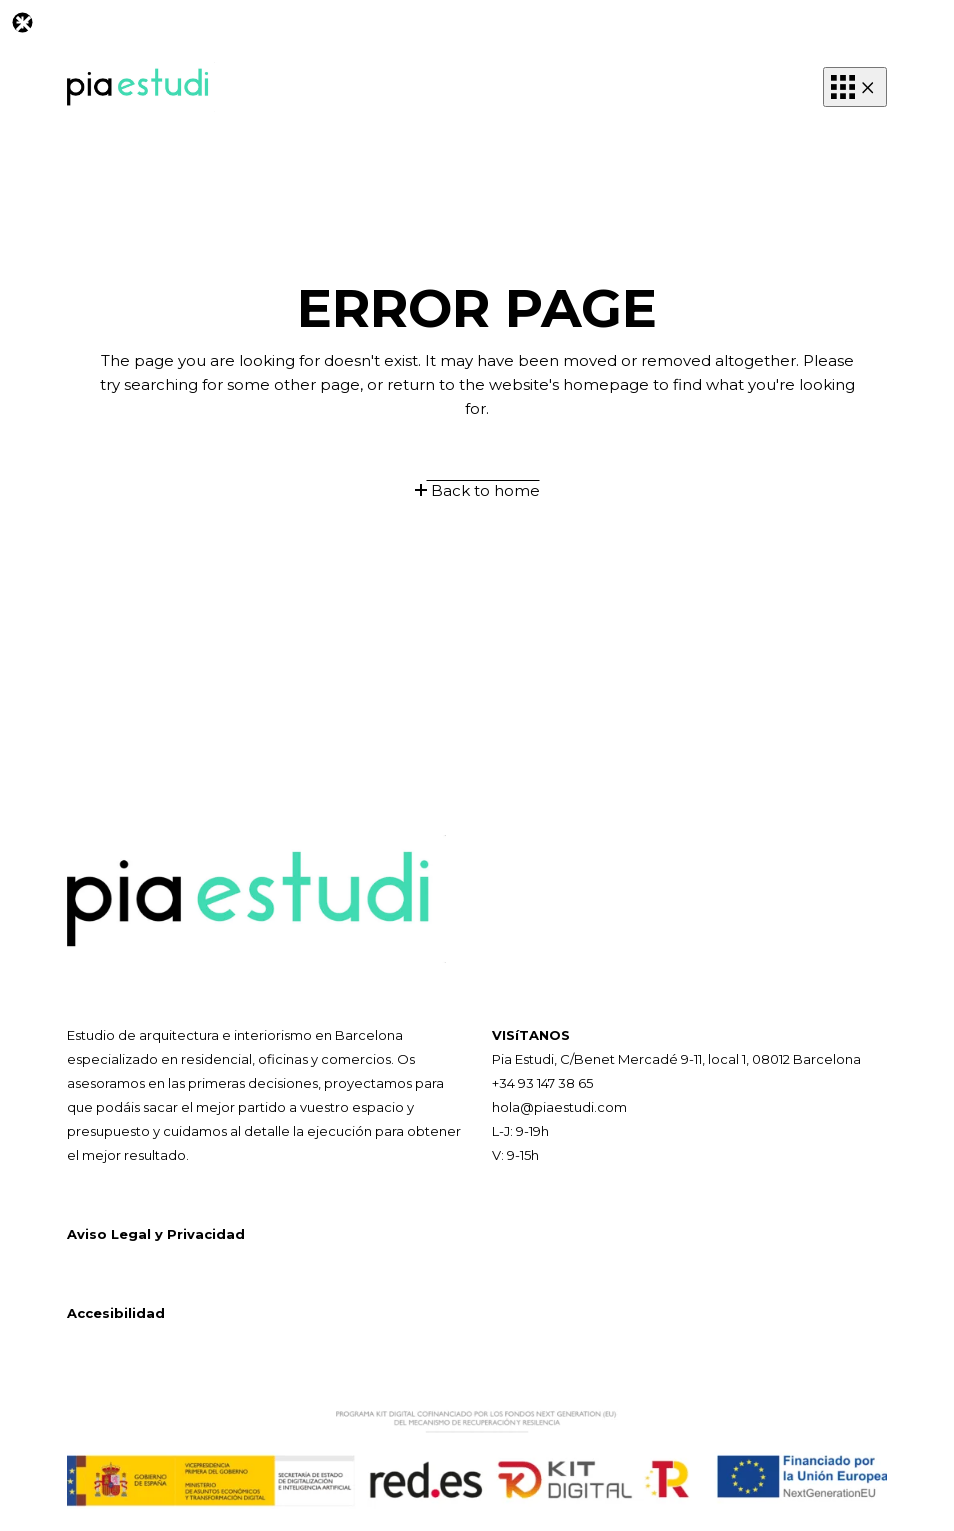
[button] (855, 87)
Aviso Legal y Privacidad (156, 1234)
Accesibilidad (116, 1313)
